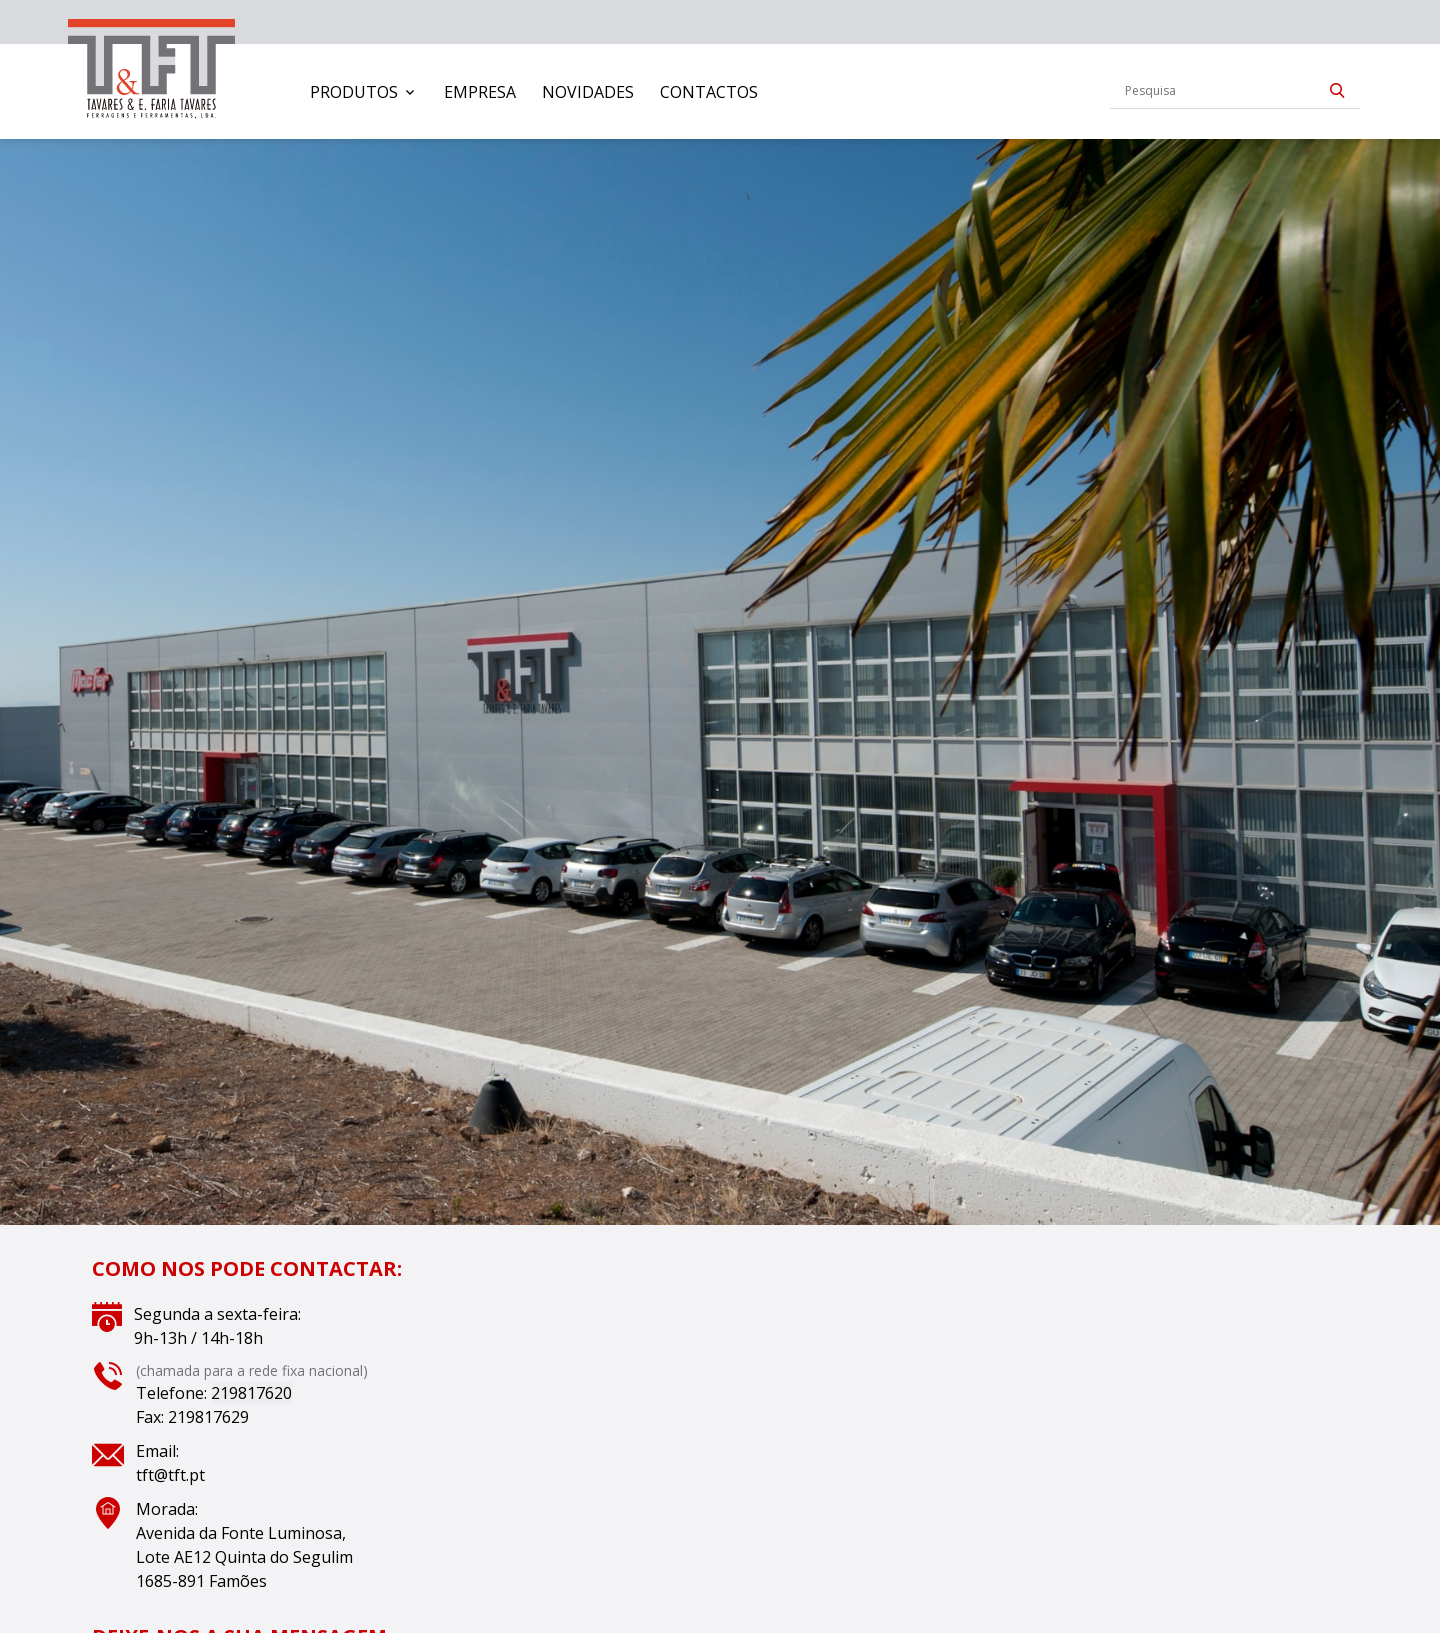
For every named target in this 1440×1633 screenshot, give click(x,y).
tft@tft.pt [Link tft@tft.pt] (170, 1475)
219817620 (251, 1393)
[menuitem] (364, 92)
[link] (151, 64)
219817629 (208, 1417)
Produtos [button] (354, 92)
